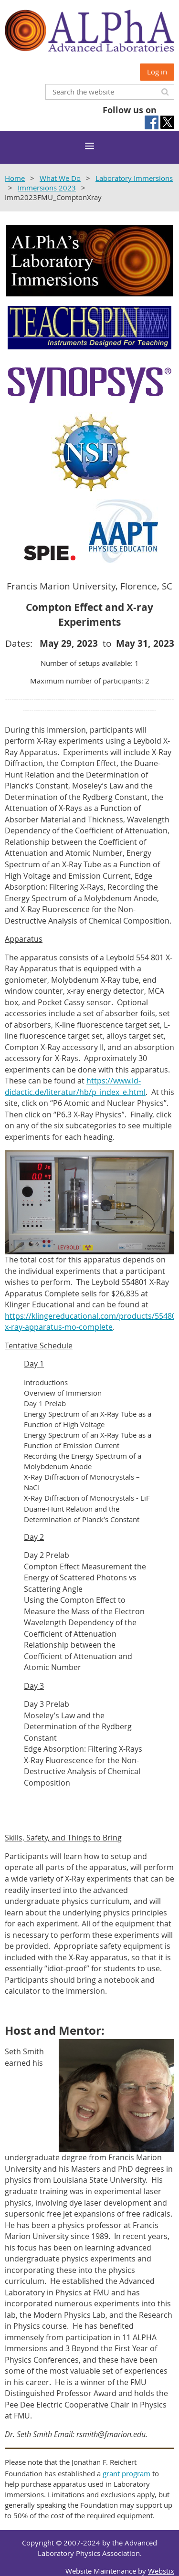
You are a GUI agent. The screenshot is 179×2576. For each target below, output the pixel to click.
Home (15, 178)
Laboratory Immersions (134, 178)
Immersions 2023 (47, 187)
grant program (126, 2473)
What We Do (60, 178)
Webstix (161, 2571)
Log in (157, 71)
